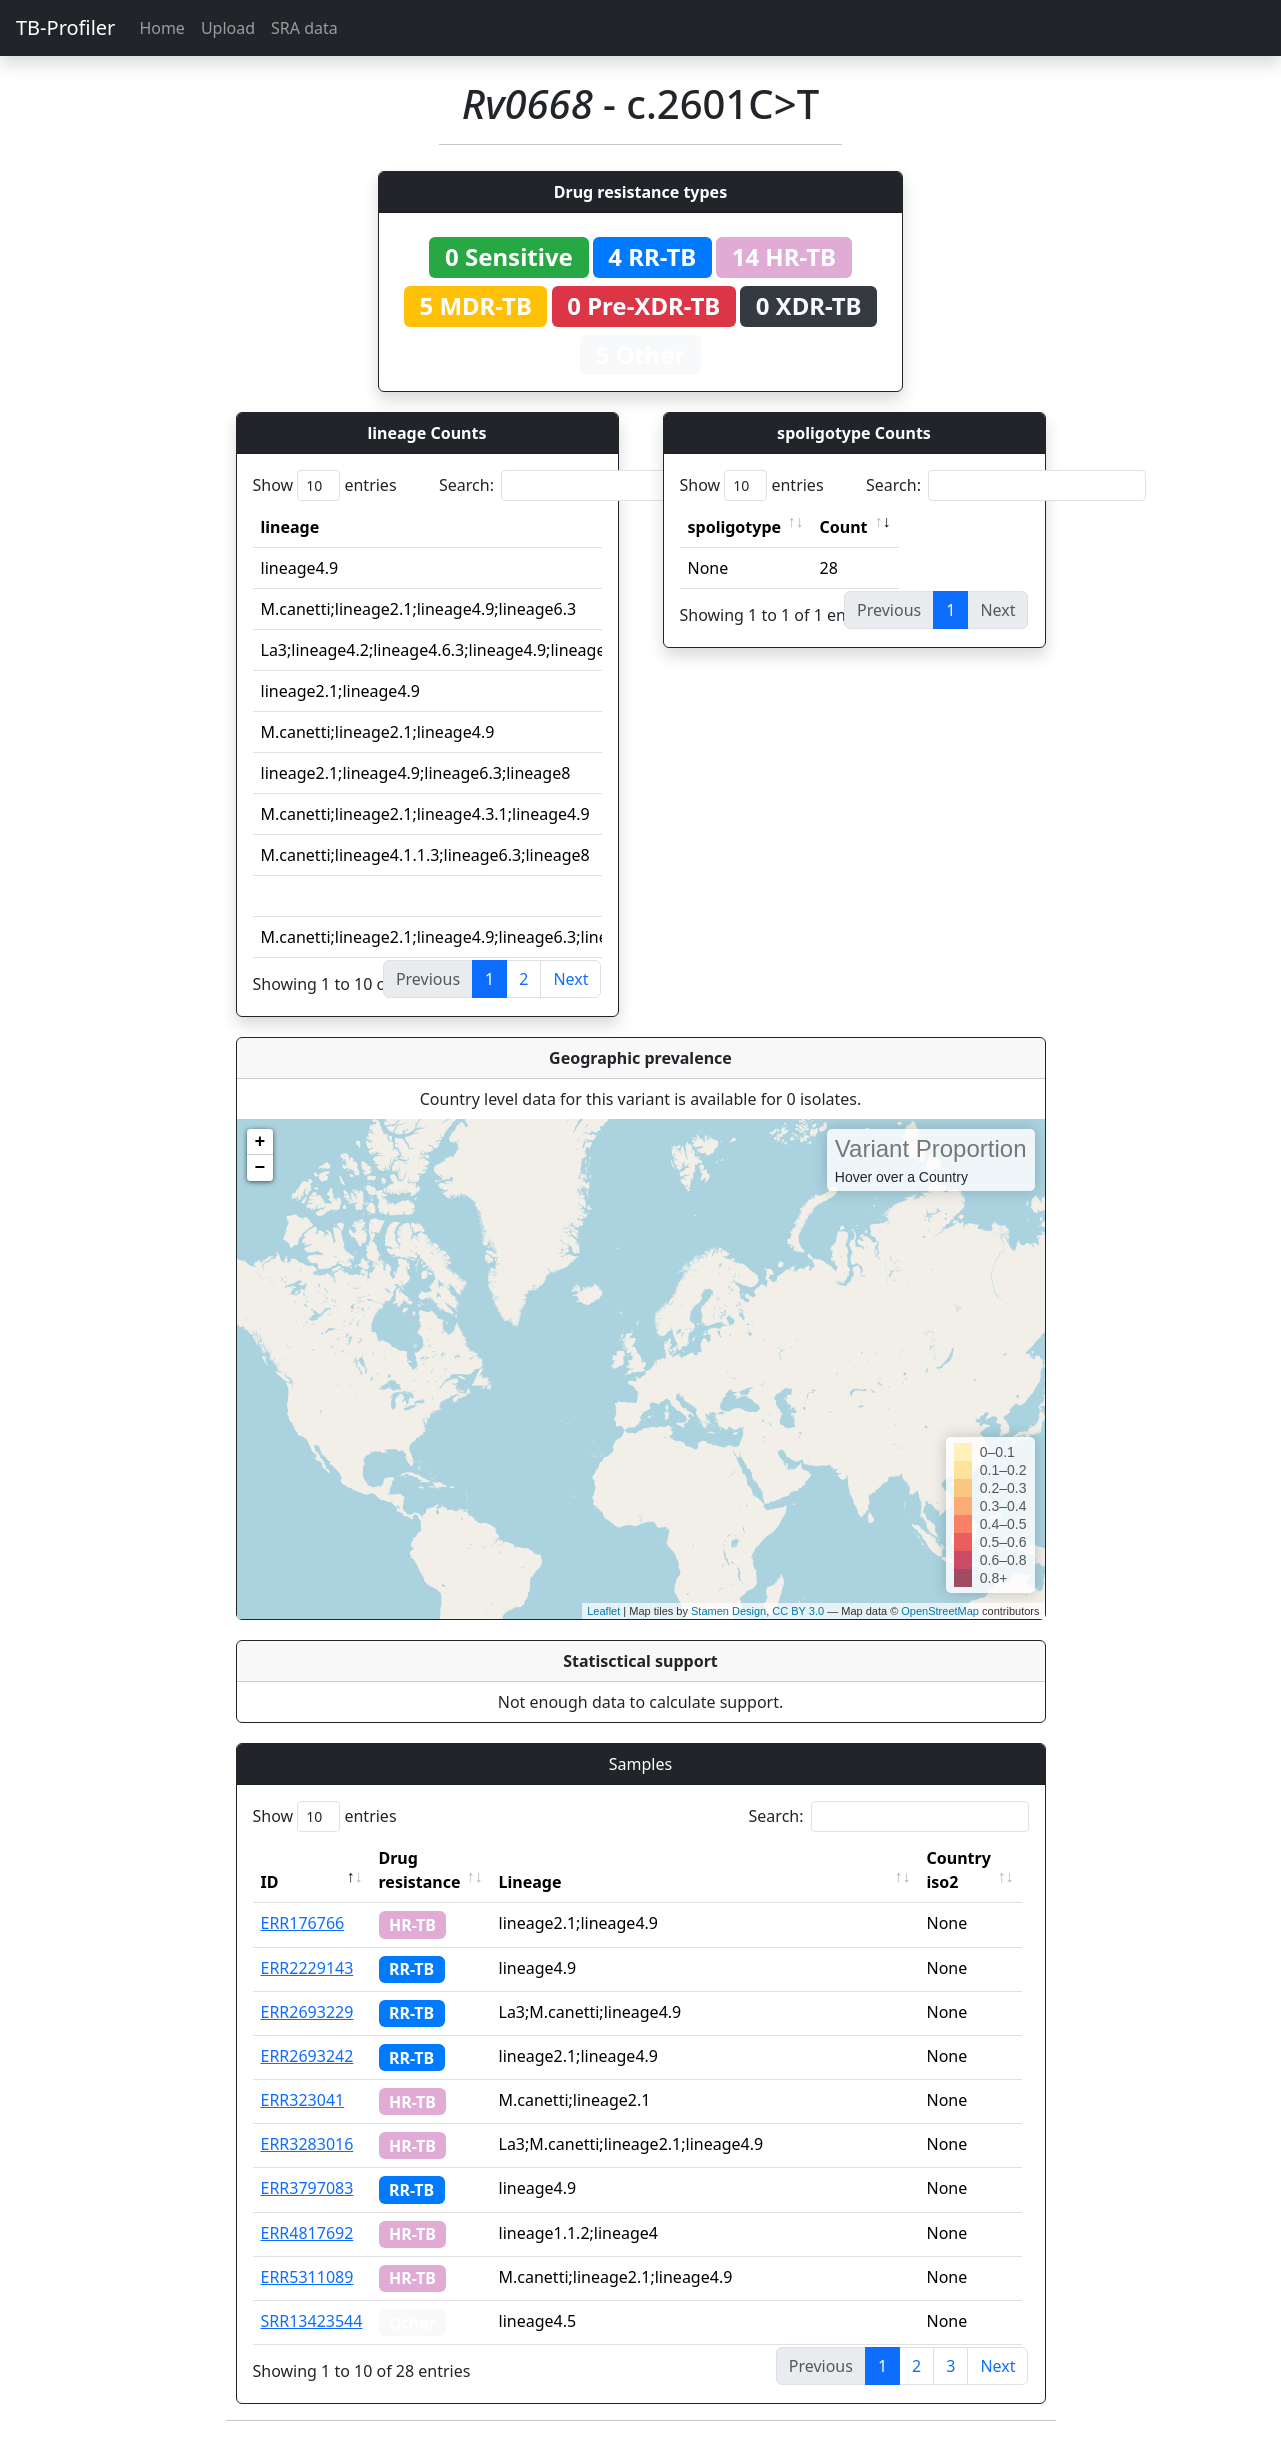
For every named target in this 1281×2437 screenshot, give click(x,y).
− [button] (260, 1168)
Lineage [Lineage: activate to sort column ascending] (535, 1882)
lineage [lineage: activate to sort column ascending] (290, 527)
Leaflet (603, 1611)
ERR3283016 (307, 2144)
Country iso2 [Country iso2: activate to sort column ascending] (964, 1870)
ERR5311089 (307, 2277)
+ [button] (260, 1142)
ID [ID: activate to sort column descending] (270, 1882)
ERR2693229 (307, 2012)
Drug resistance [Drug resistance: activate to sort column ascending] (420, 1870)
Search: (579, 485)
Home (162, 28)
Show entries (325, 485)
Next (570, 979)
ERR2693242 (307, 2056)
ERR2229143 (307, 1968)
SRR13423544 (312, 2321)
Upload (228, 28)
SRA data (304, 28)
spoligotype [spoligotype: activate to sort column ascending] (735, 527)
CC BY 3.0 (798, 1611)
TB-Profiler (65, 27)
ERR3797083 (307, 2188)
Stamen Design (728, 1611)
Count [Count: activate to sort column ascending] (844, 527)
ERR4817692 (307, 2233)
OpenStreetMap (940, 1611)
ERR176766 (303, 1923)
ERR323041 (303, 2100)
